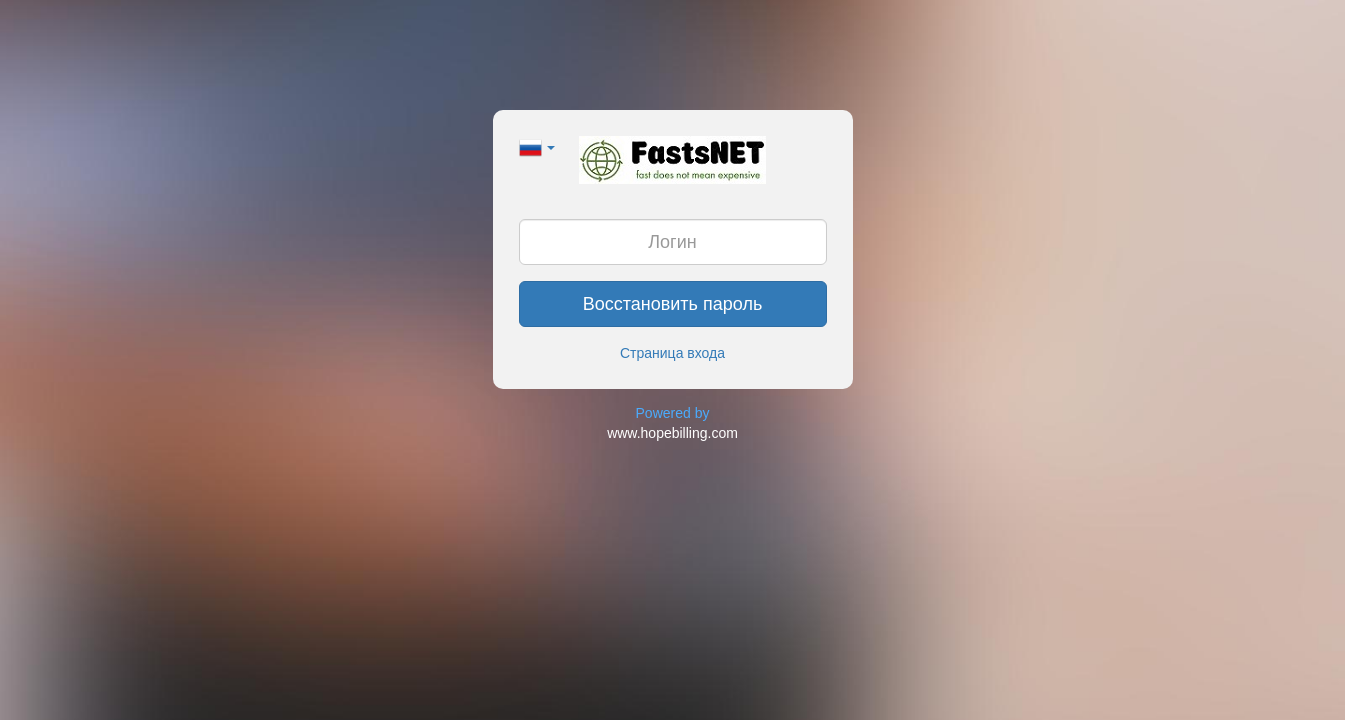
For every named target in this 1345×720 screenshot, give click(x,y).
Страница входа (672, 353)
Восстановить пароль (673, 304)
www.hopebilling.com (672, 433)
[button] (537, 146)
